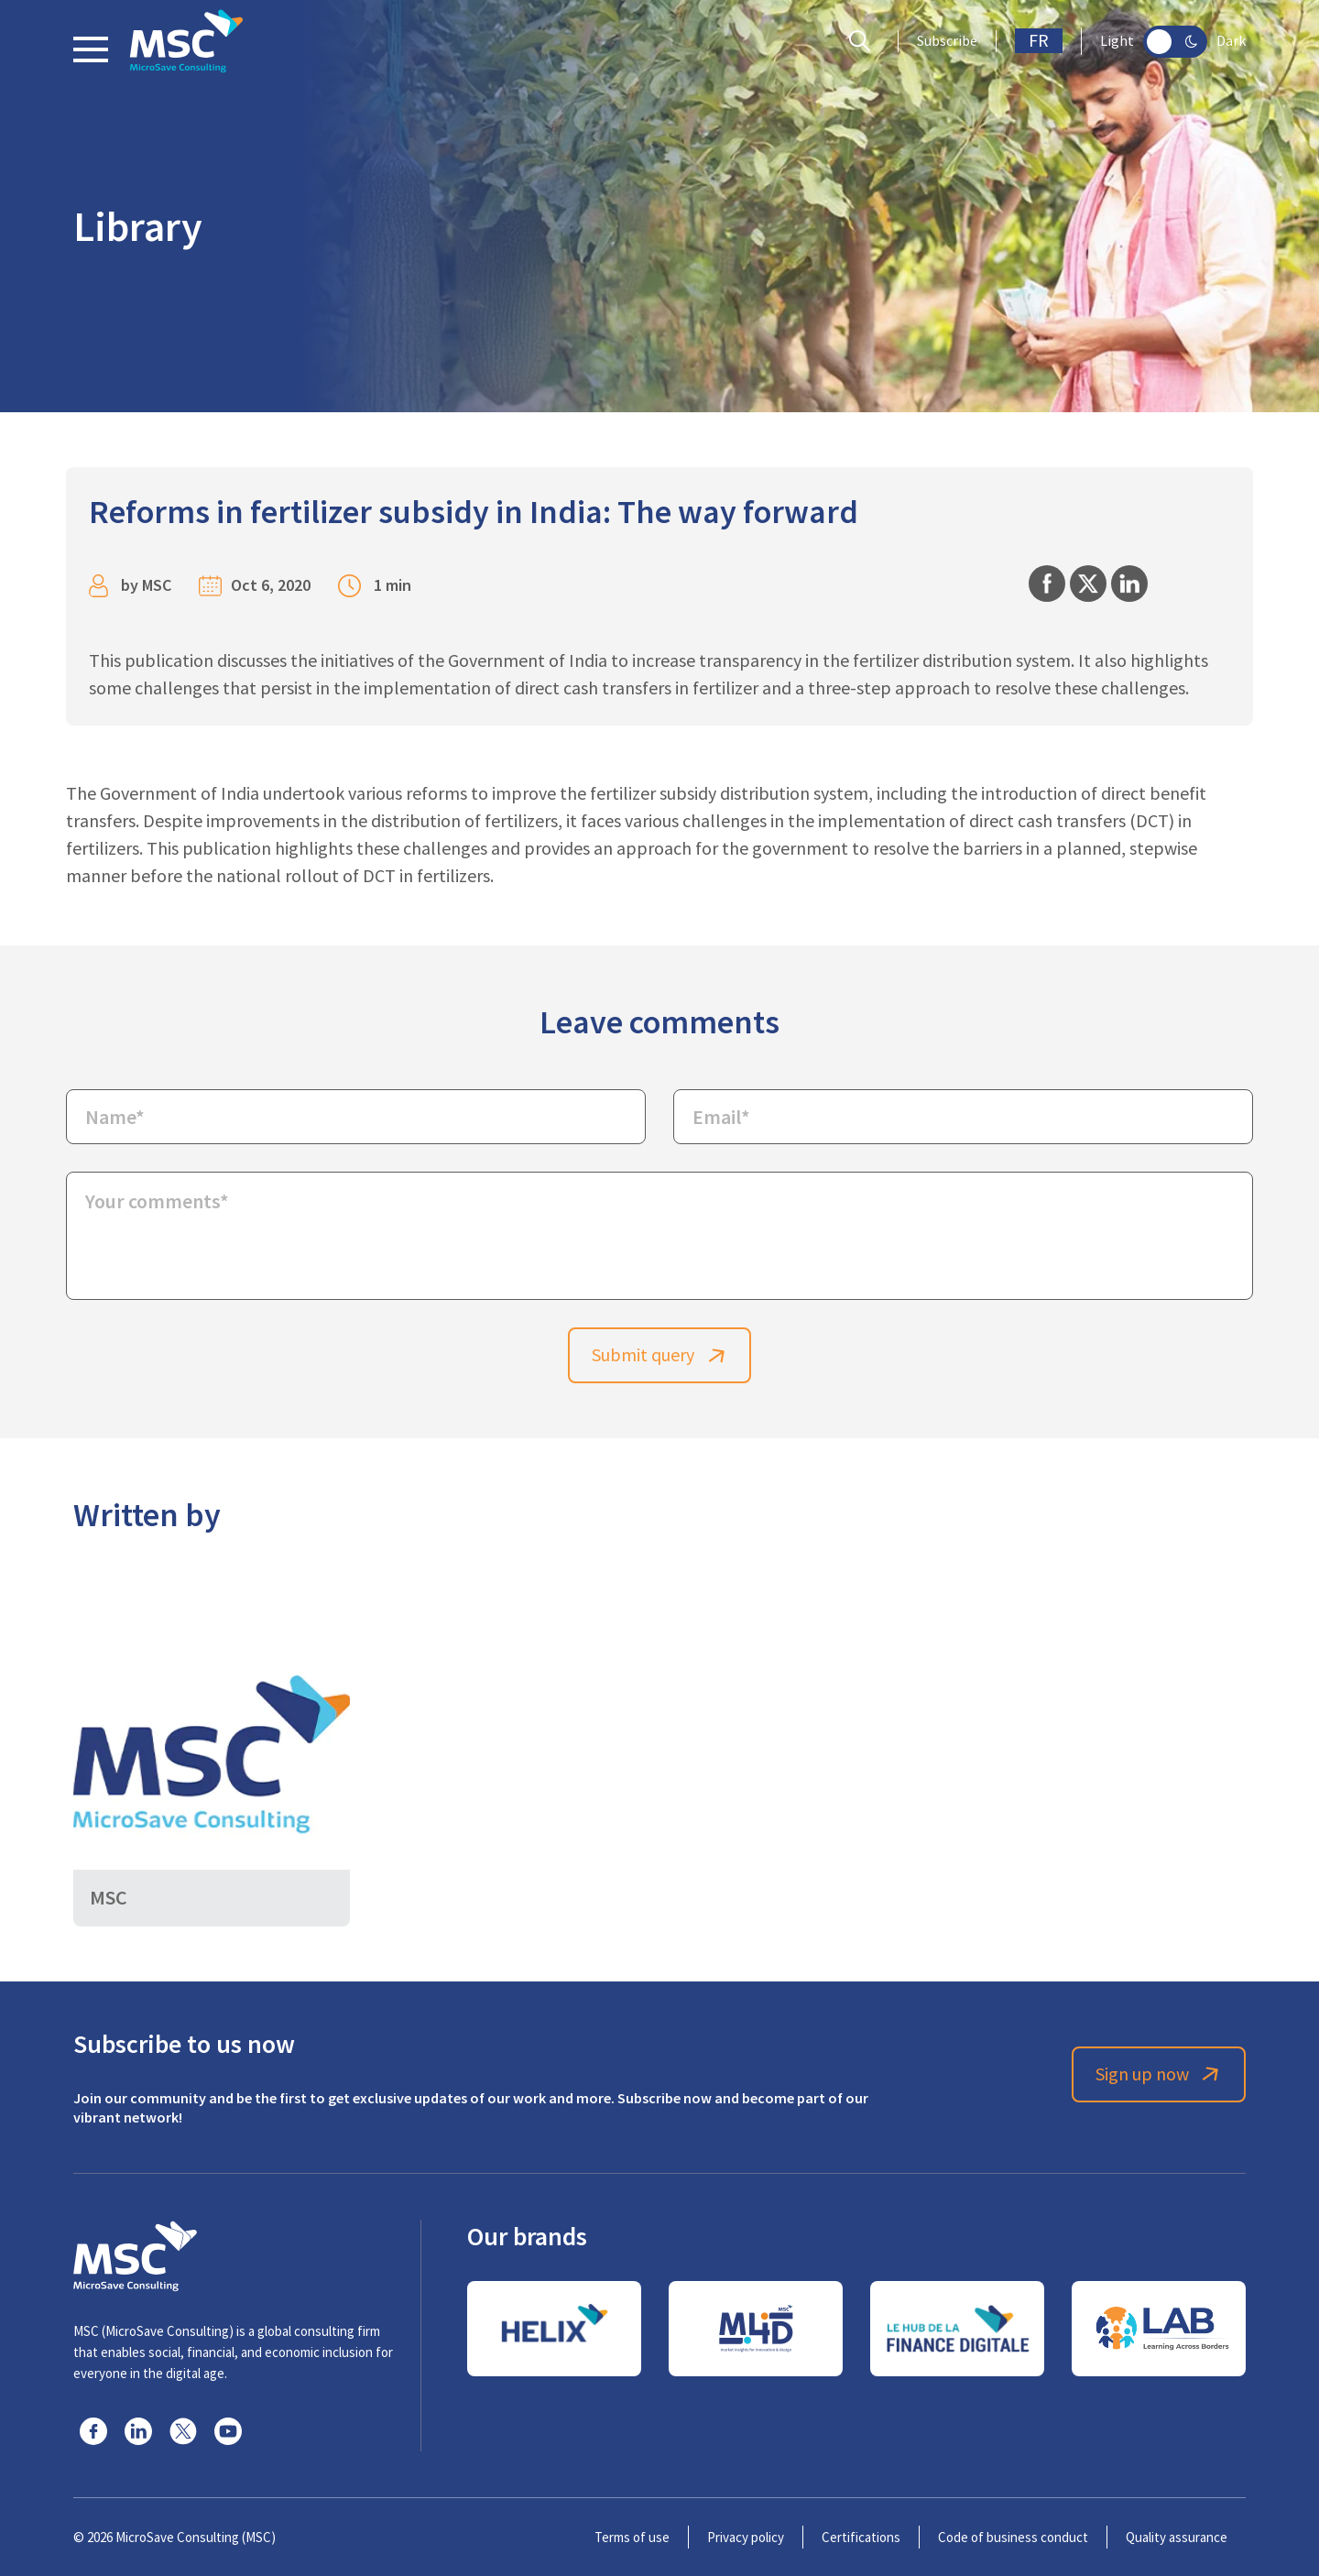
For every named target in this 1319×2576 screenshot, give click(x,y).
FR (1039, 40)
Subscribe (947, 41)
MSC (156, 584)
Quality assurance (1176, 2537)
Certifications (861, 2537)
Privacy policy (745, 2537)
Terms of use (632, 2537)
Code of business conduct (1013, 2537)
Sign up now (1159, 2074)
